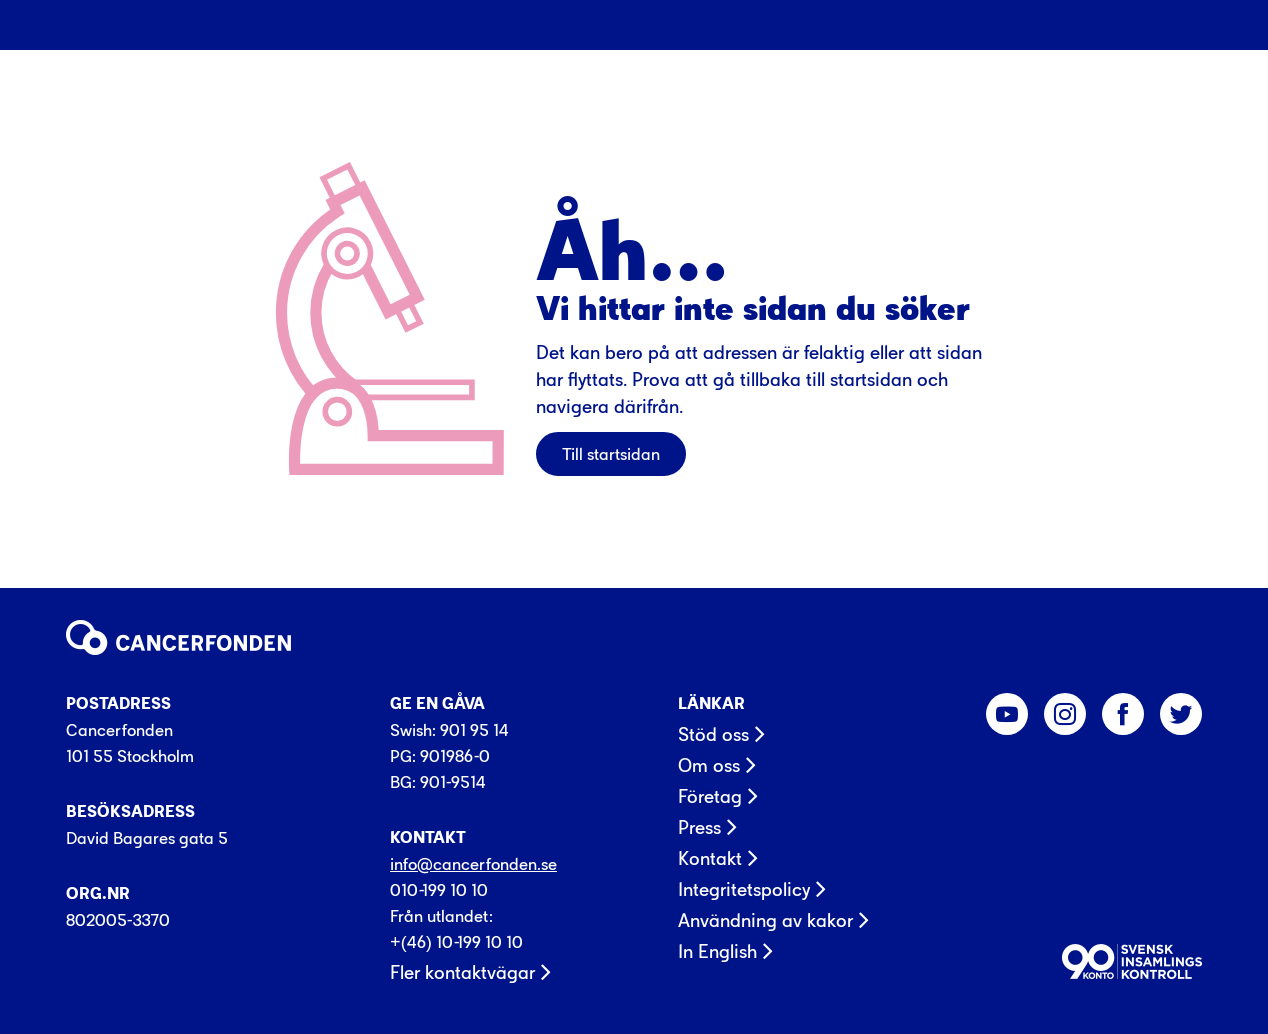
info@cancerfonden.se (473, 864)
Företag (710, 797)
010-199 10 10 (439, 890)
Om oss (709, 766)
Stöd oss (713, 735)
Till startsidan (611, 454)
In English (717, 952)
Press (699, 828)
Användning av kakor (765, 921)
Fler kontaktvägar (462, 973)
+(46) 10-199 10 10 (456, 942)
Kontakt (710, 859)
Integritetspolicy (744, 890)
